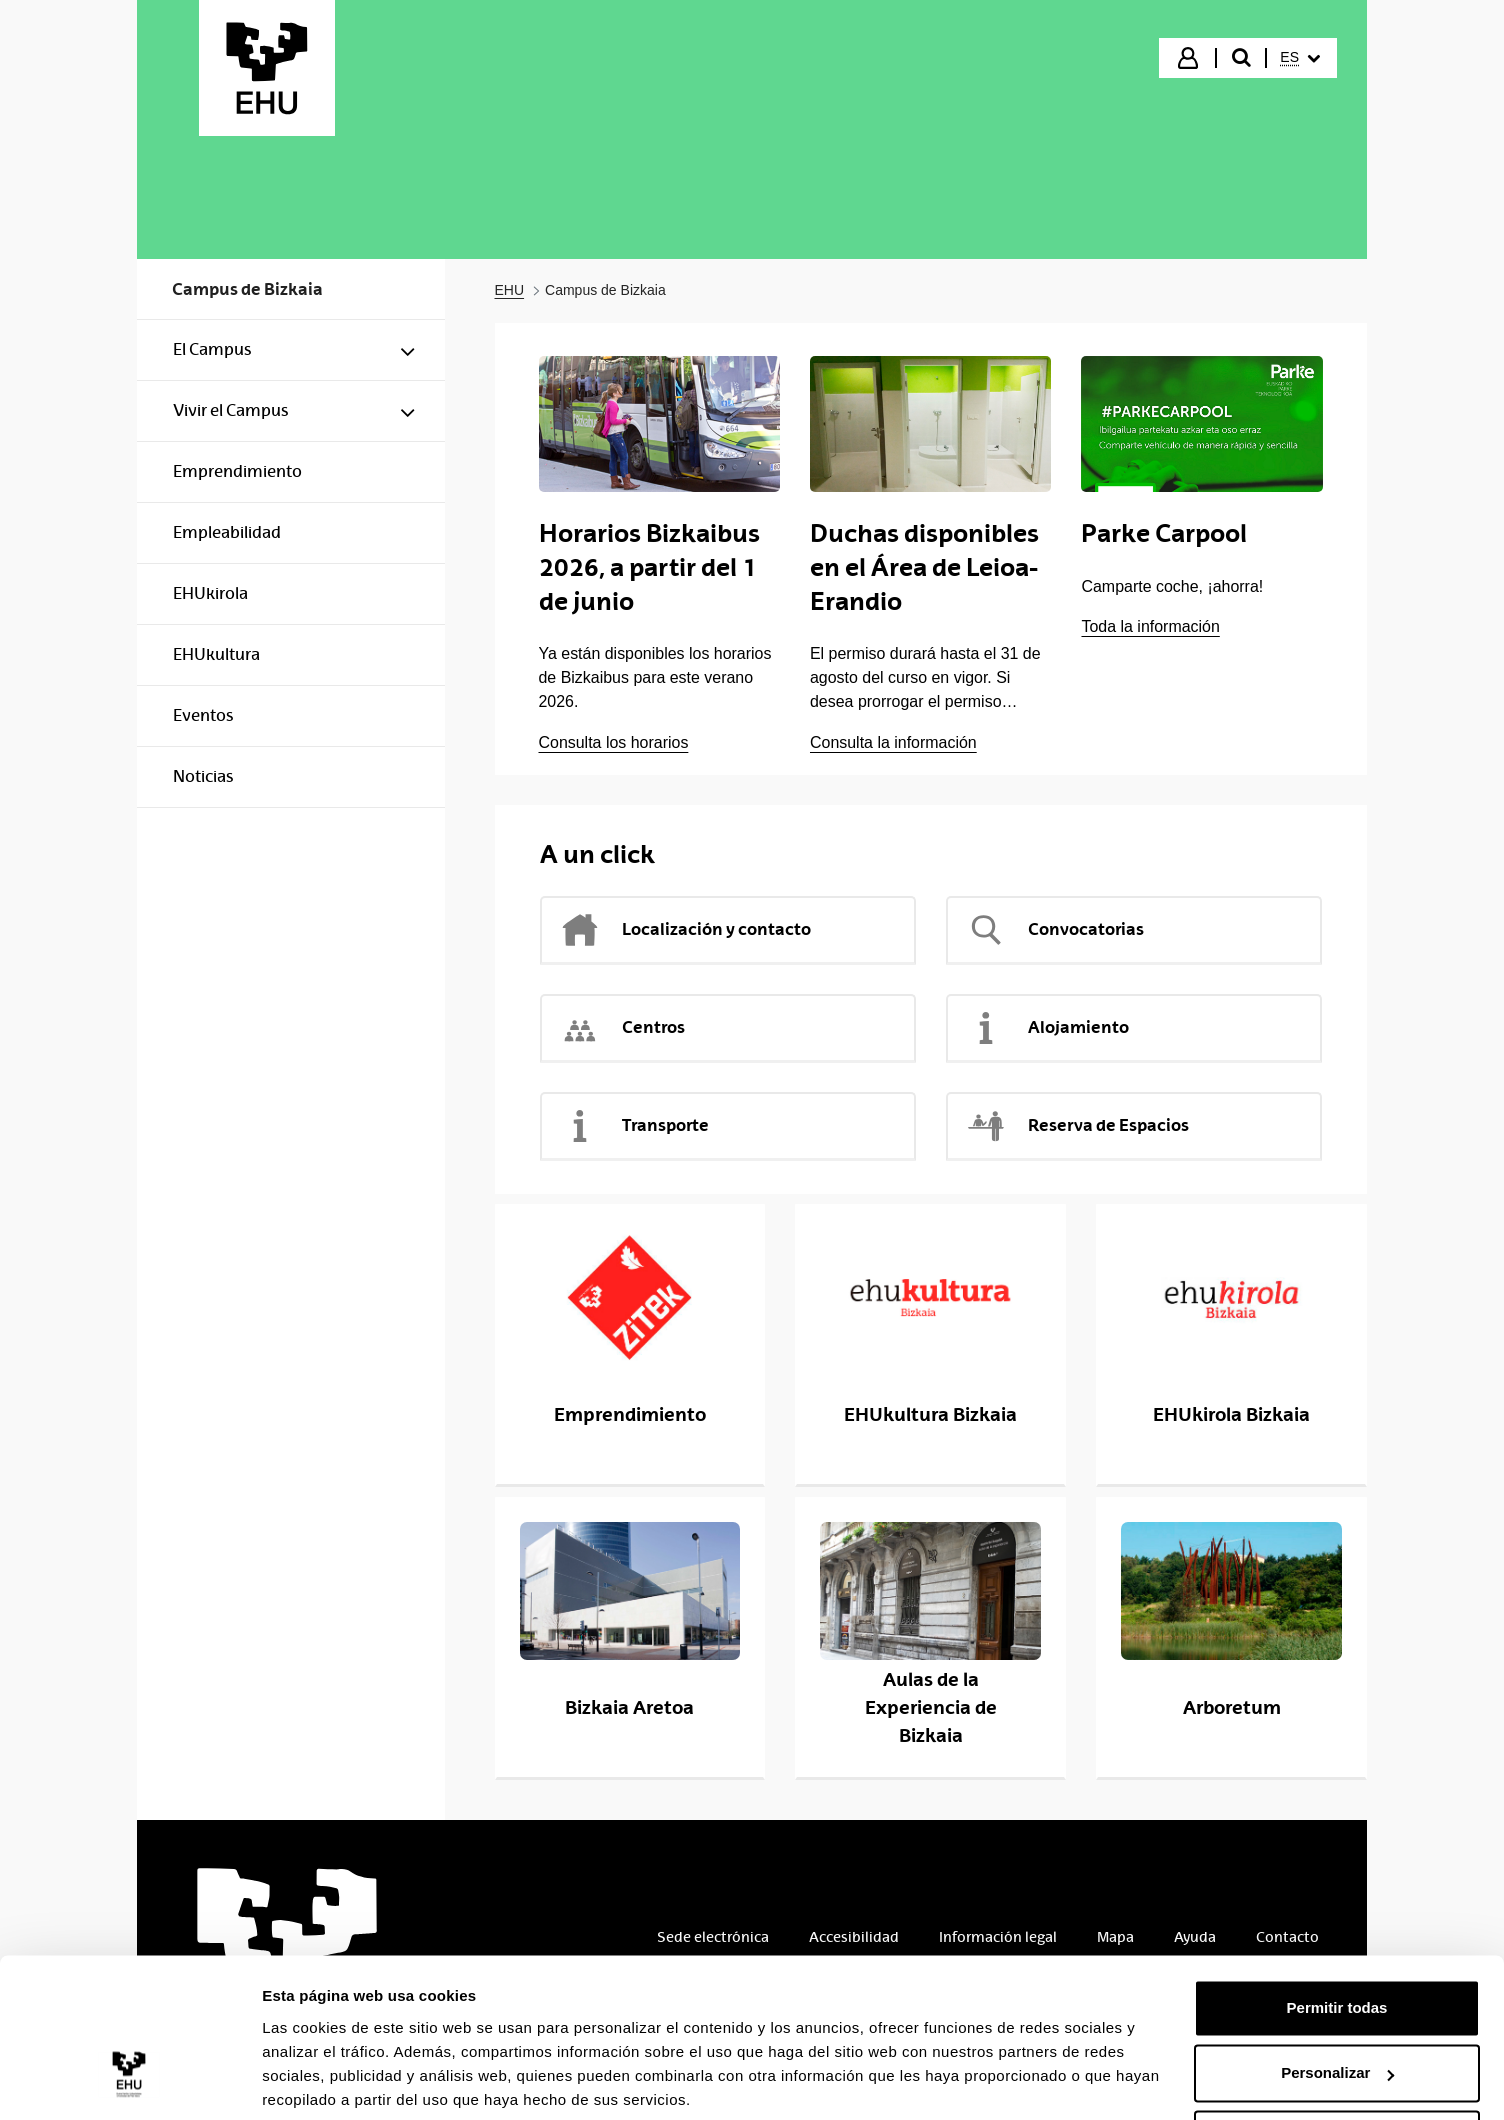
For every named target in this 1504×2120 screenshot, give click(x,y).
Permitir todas (1337, 1933)
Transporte (634, 1126)
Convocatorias (1055, 930)
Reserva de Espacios (1077, 1126)
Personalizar (1337, 1998)
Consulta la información (893, 742)
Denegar (1337, 2064)
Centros (622, 1028)
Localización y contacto (685, 930)
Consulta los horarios (614, 742)
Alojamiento (1047, 1028)
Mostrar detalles (320, 2080)
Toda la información (1150, 626)
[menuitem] (1300, 58)
